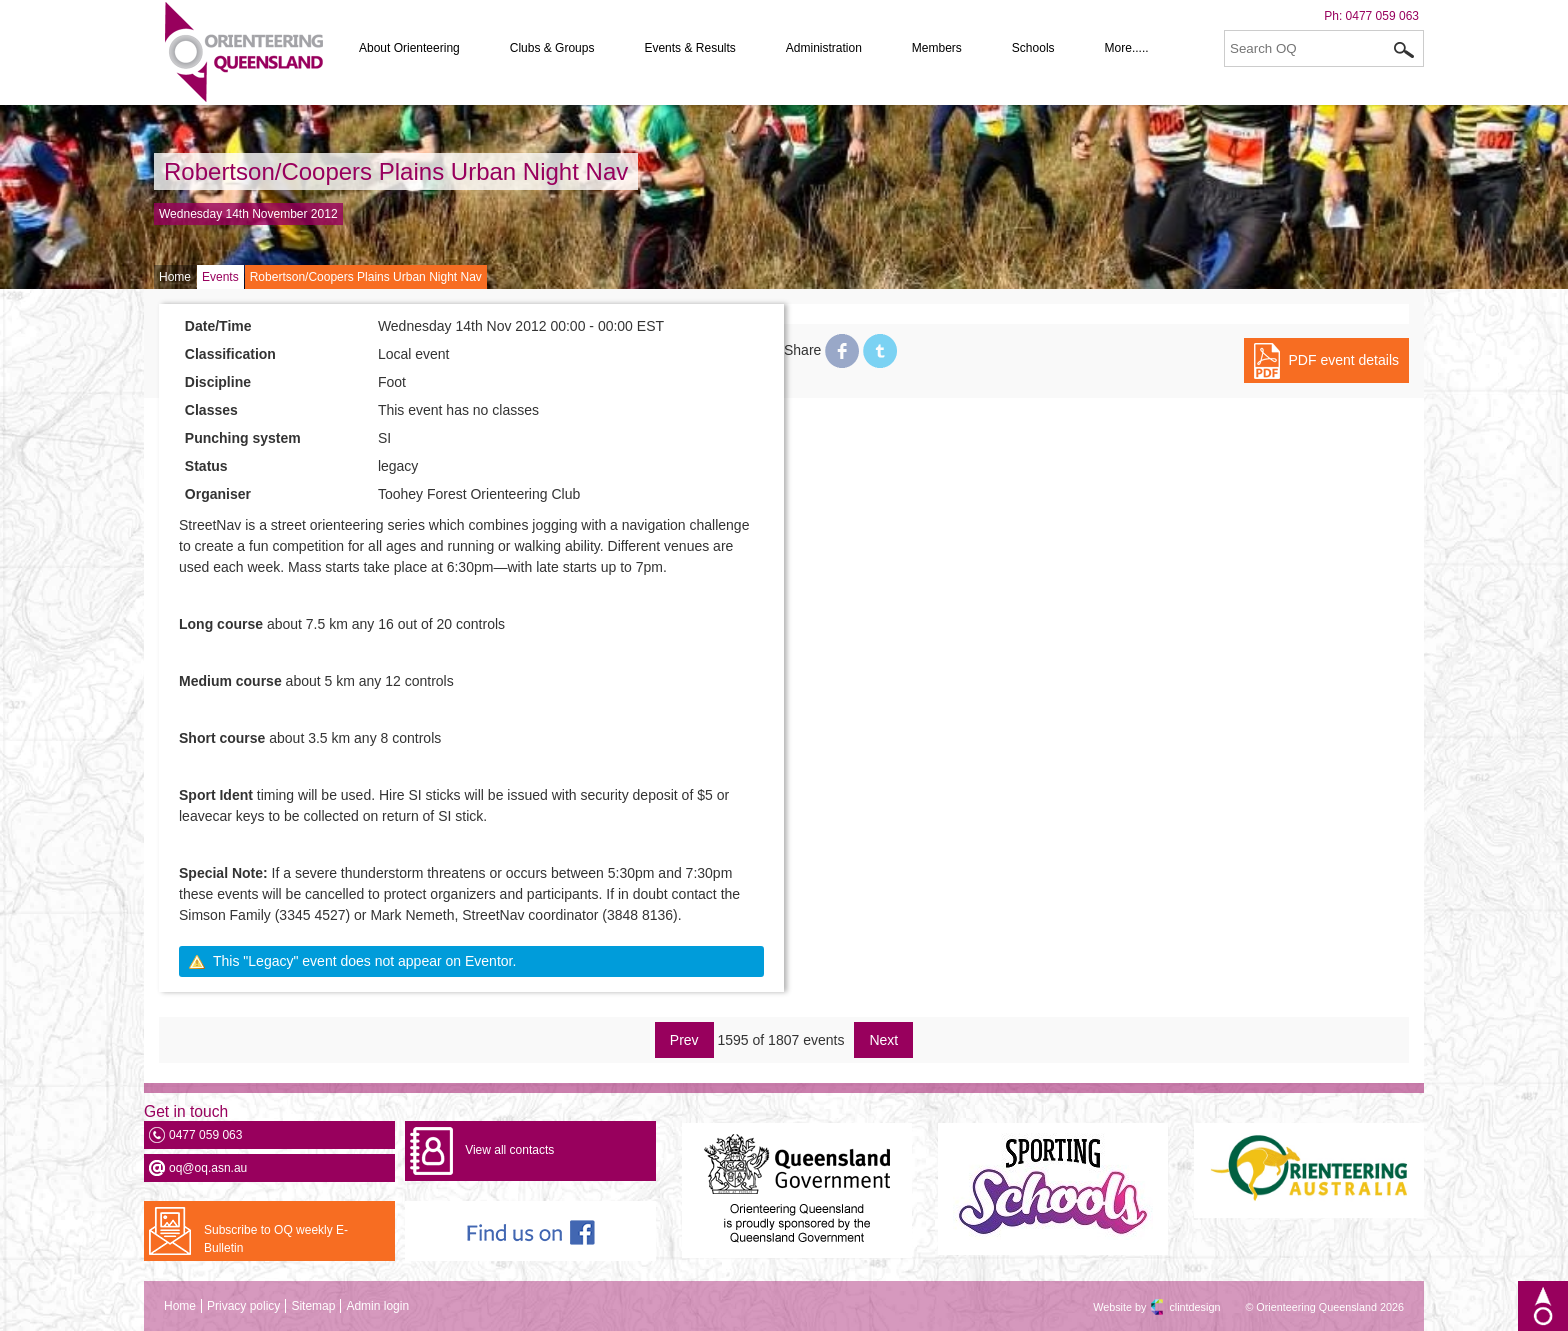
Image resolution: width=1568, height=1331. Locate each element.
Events (220, 277)
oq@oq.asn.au (208, 1168)
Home (175, 277)
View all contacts (509, 1150)
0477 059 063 (1382, 16)
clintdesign (1177, 1307)
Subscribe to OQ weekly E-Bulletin (276, 1239)
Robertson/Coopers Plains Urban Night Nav (396, 171)
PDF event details (1344, 360)
